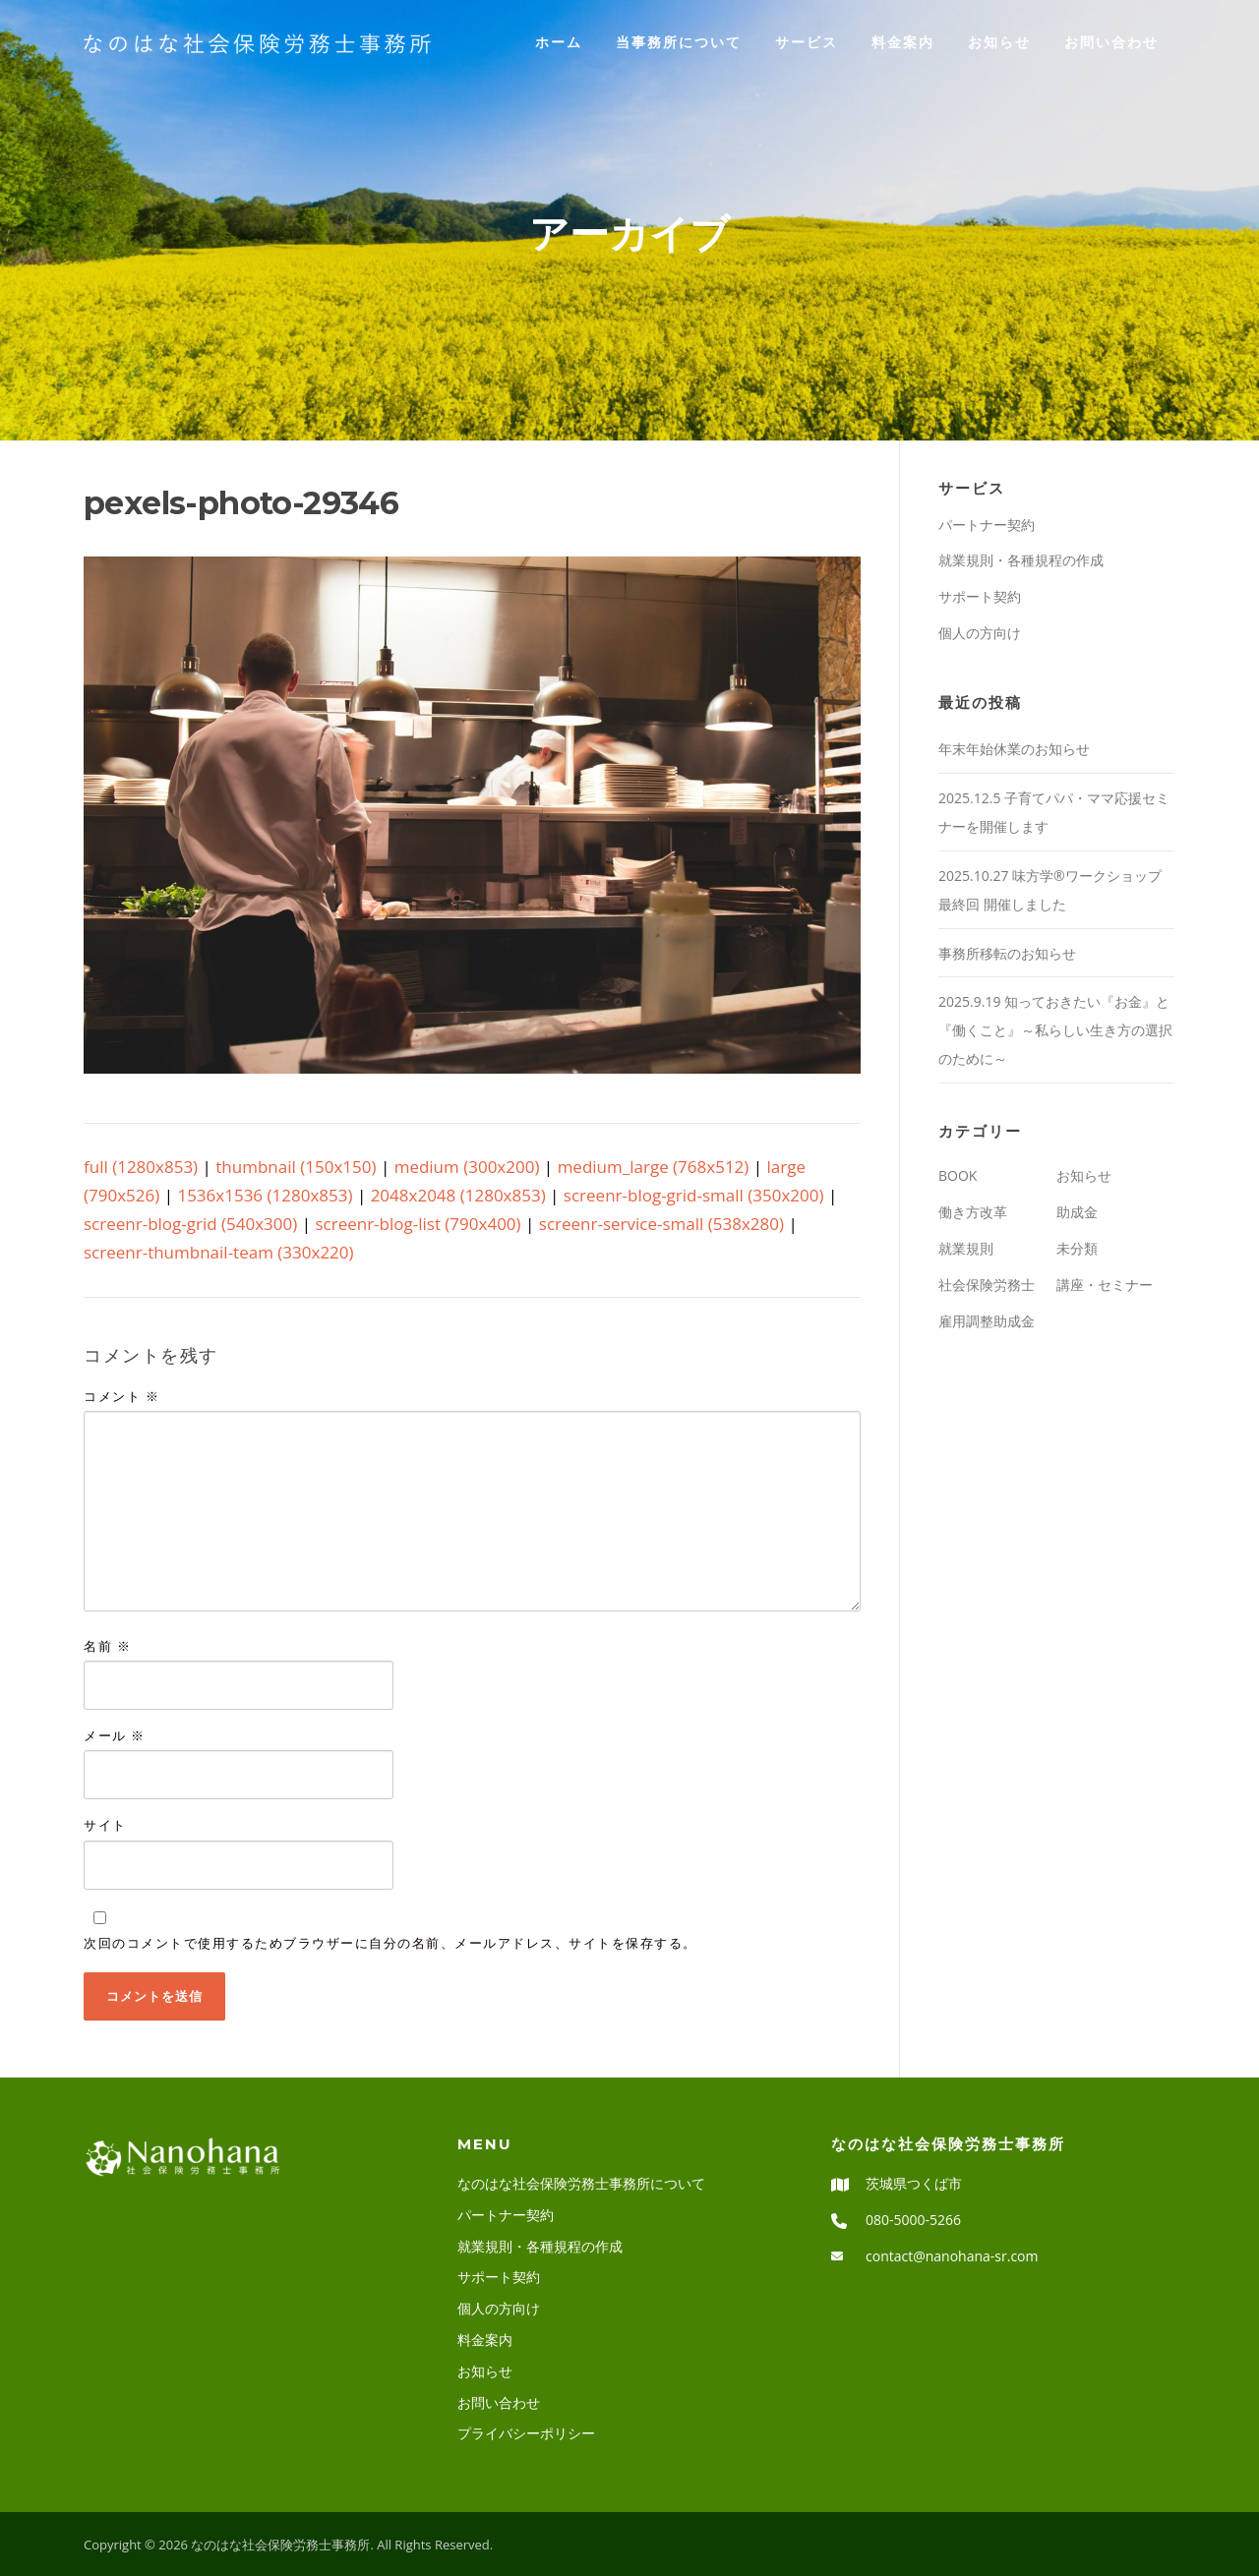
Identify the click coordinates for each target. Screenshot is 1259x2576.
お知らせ (999, 41)
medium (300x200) (467, 1166)
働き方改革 (972, 1211)
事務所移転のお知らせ (1007, 953)
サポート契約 (979, 596)
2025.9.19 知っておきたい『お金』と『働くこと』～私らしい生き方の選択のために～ (1055, 1030)
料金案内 (902, 41)
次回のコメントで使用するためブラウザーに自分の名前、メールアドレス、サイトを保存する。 (390, 1943)
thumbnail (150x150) (295, 1166)
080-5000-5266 (913, 2219)
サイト (105, 1825)
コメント (121, 1396)
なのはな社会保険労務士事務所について (581, 2183)
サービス (806, 41)
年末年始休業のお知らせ (1089, 748)
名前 (107, 1646)
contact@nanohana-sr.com (952, 2256)
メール (115, 1735)
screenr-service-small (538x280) (661, 1223)
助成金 (1077, 1211)
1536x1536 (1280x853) (264, 1195)
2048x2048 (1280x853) (458, 1195)
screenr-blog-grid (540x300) (190, 1223)
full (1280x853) (141, 1166)
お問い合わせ (1111, 41)
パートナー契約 (986, 524)
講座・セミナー (1104, 1284)
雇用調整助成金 (986, 1321)
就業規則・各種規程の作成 (1021, 560)
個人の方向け (979, 632)
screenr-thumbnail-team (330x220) (219, 1252)
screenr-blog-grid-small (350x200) (694, 1195)
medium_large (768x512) (653, 1166)
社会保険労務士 (986, 1284)
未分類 (1077, 1248)
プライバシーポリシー (526, 2433)
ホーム (558, 41)
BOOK (957, 1175)
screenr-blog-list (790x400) (417, 1223)
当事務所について (679, 41)
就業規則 (965, 1248)
